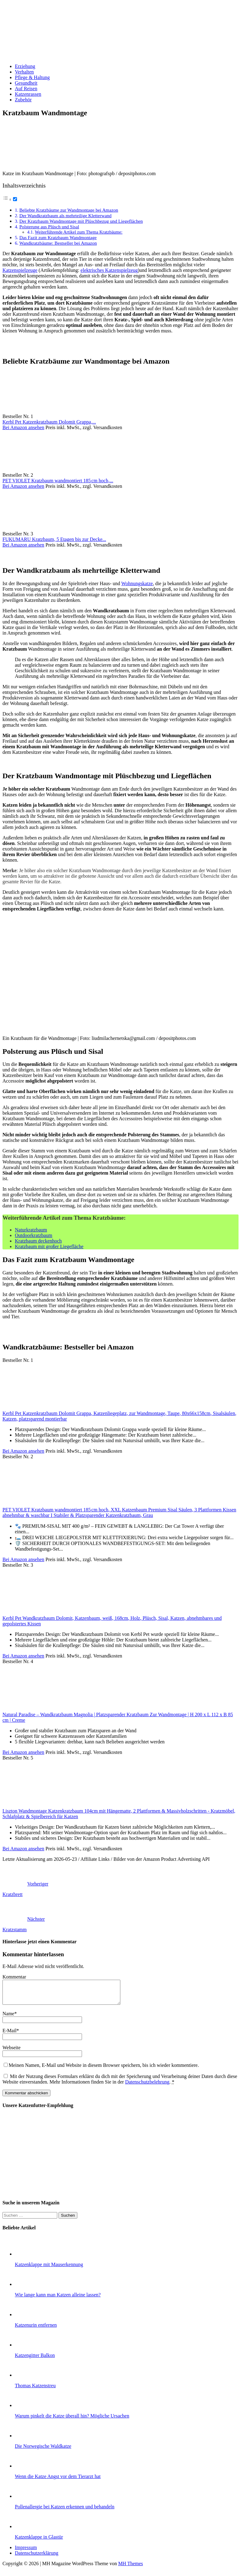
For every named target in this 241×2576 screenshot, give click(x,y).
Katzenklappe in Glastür (39, 2541)
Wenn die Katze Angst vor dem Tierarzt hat (58, 2481)
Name (8, 2018)
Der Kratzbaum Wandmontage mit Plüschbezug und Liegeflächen (81, 221)
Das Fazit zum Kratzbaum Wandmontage (58, 237)
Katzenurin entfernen (36, 2329)
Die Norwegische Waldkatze (43, 2450)
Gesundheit (26, 83)
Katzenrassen (28, 94)
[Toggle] (15, 199)
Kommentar (14, 1976)
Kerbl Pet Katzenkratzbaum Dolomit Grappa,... (49, 421)
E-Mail (9, 2035)
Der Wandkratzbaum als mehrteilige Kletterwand (65, 215)
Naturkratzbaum (31, 1229)
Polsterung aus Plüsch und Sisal (49, 226)
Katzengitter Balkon (35, 2360)
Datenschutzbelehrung (147, 2086)
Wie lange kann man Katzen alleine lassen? (58, 2299)
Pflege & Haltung (32, 77)
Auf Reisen (26, 88)
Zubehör (23, 99)
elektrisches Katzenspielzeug (109, 270)
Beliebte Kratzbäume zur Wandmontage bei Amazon (68, 210)
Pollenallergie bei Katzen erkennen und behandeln (64, 2511)
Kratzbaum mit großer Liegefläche (49, 1246)
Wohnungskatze (137, 583)
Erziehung (25, 66)
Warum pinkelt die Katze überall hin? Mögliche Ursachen (72, 2420)
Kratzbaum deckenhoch (38, 1241)
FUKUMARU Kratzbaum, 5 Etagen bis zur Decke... (54, 539)
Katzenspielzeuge (19, 270)
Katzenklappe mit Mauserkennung (49, 2269)
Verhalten (24, 71)
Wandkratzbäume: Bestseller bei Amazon (58, 243)
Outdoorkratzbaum (33, 1235)
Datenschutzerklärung (36, 2557)
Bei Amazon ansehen (23, 427)
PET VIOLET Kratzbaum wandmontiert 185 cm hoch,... (57, 480)
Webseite (11, 2052)
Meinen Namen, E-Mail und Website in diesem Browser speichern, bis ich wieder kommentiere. (104, 2069)
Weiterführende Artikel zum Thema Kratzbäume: (79, 232)
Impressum (26, 2552)
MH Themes (130, 2568)
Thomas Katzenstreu (35, 2390)
